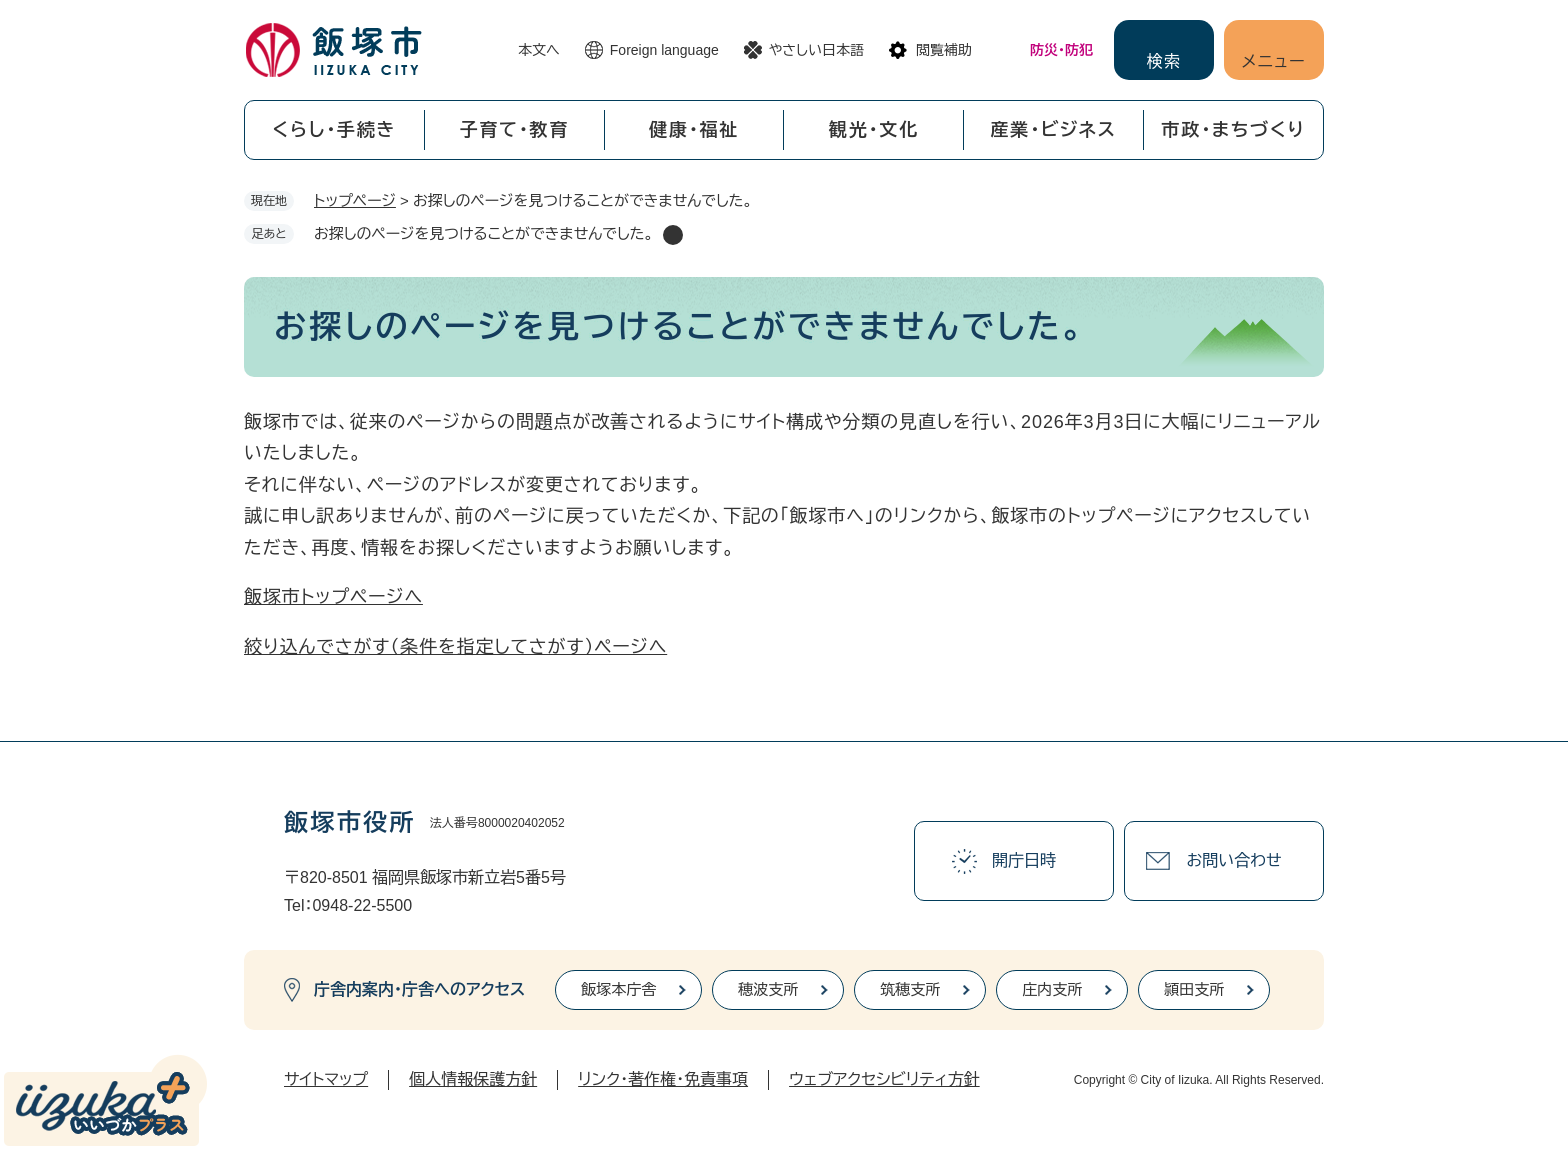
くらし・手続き (334, 130)
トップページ (355, 200)
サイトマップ (326, 1079)
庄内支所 (1052, 989)
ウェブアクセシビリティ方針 (884, 1079)
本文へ (539, 50)
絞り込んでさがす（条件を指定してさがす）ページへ (455, 647)
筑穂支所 (910, 989)
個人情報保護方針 (473, 1079)
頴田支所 (1194, 989)
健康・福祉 (694, 130)
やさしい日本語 (816, 50)
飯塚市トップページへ (333, 597)
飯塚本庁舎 (618, 989)
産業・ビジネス (1054, 130)
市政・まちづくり (1234, 130)
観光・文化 (874, 130)
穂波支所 (768, 989)
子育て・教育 (514, 130)
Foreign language (664, 50)
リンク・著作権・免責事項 (663, 1079)
